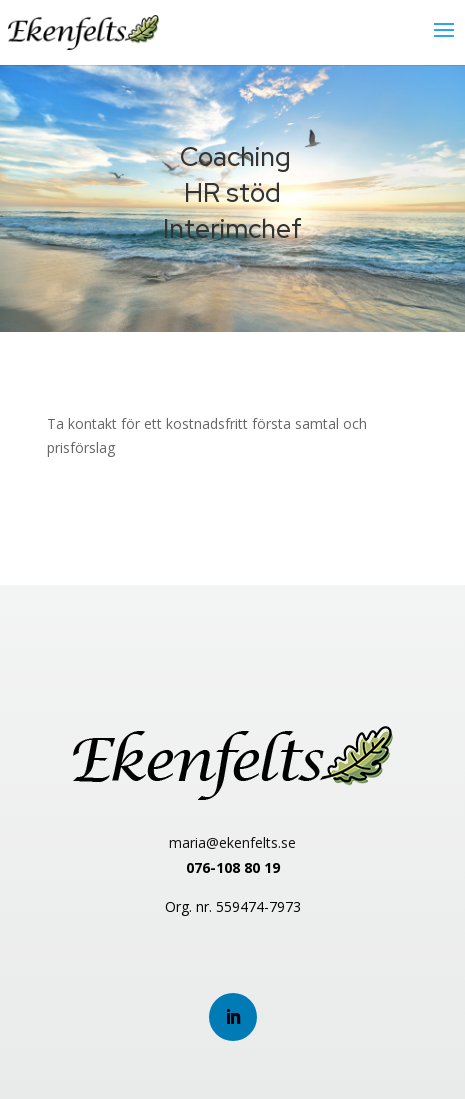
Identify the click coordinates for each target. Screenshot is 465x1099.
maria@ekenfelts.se (232, 842)
